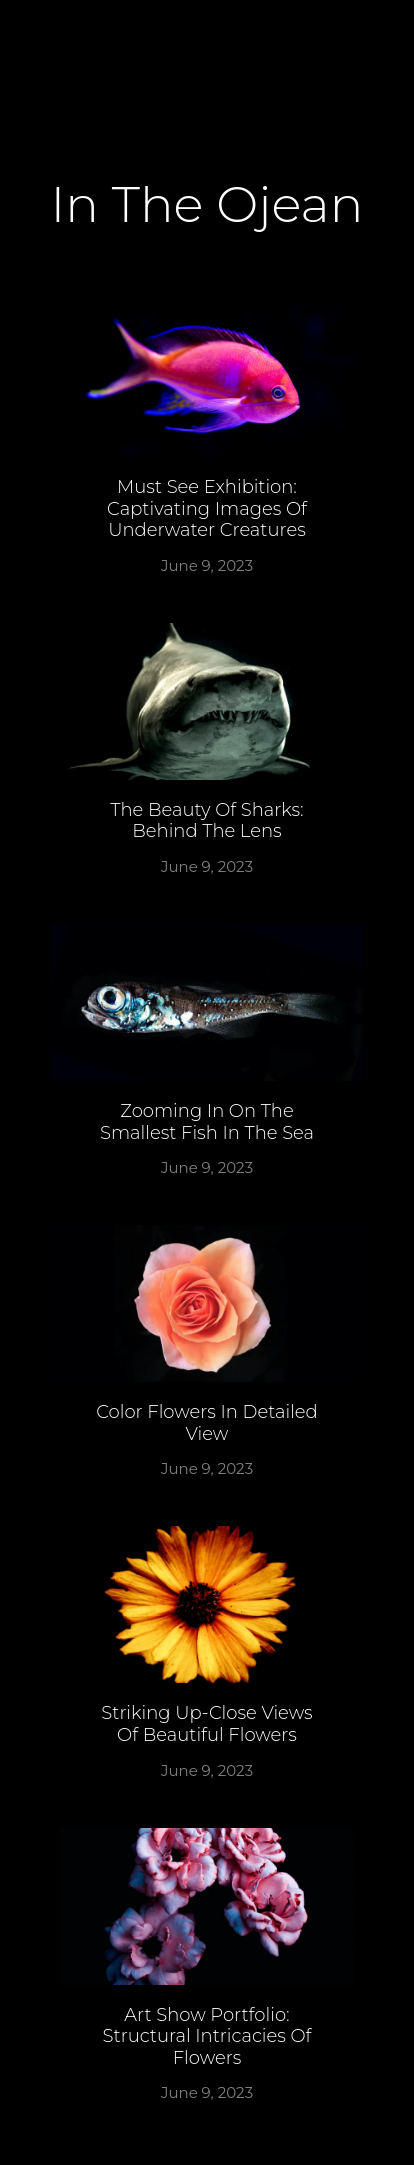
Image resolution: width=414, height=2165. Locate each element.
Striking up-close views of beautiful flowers (206, 1724)
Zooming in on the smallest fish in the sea (207, 1122)
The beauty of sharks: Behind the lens (206, 821)
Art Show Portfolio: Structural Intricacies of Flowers (207, 2036)
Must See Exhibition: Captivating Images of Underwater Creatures (207, 508)
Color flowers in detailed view (206, 1423)
